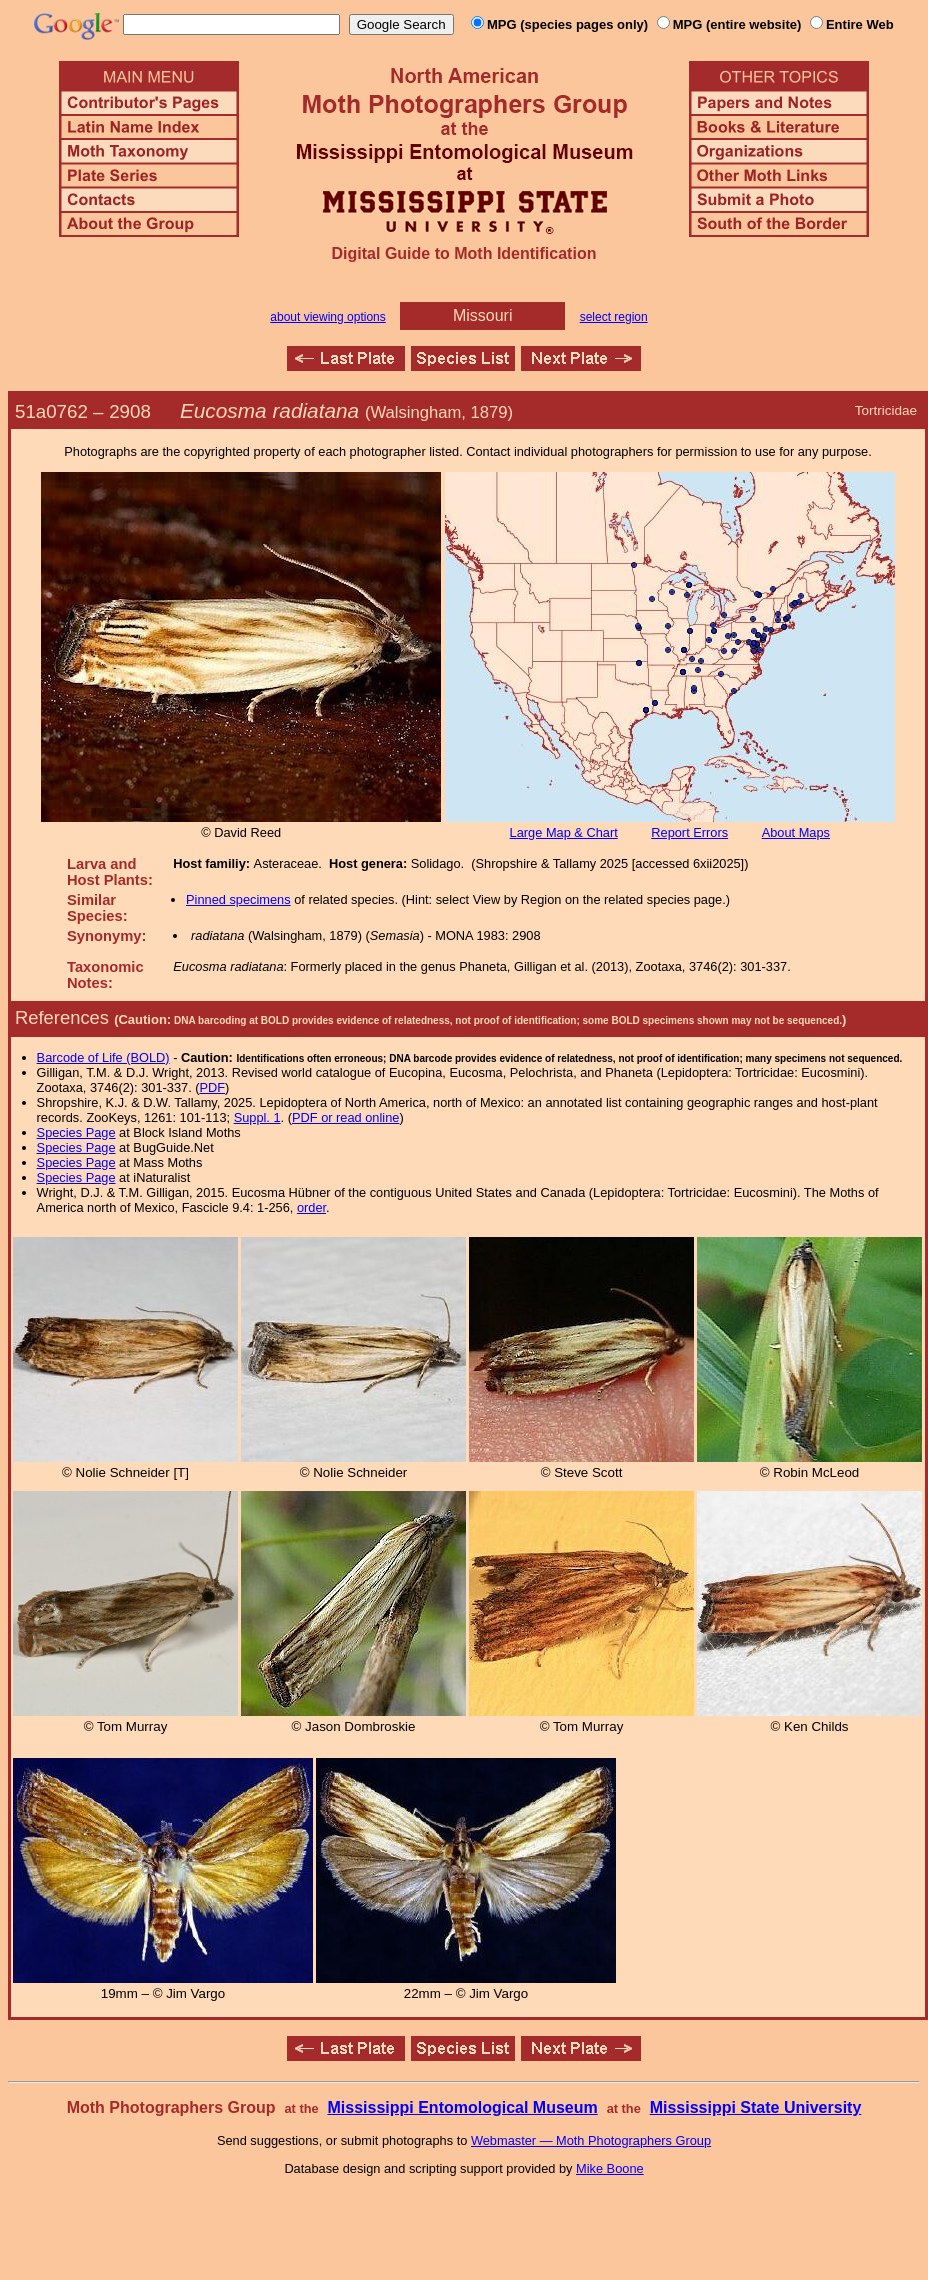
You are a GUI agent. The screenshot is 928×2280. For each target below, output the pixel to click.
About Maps (796, 832)
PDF (213, 1087)
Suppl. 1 (257, 1117)
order (311, 1207)
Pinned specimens (238, 899)
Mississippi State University (756, 2107)
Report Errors (689, 832)
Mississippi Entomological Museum (462, 2107)
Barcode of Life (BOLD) (103, 1057)
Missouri (483, 315)
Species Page (76, 1132)
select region (614, 317)
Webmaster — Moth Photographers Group (591, 2140)
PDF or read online (345, 1117)
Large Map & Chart (564, 832)
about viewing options (327, 317)
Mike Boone (610, 2168)
